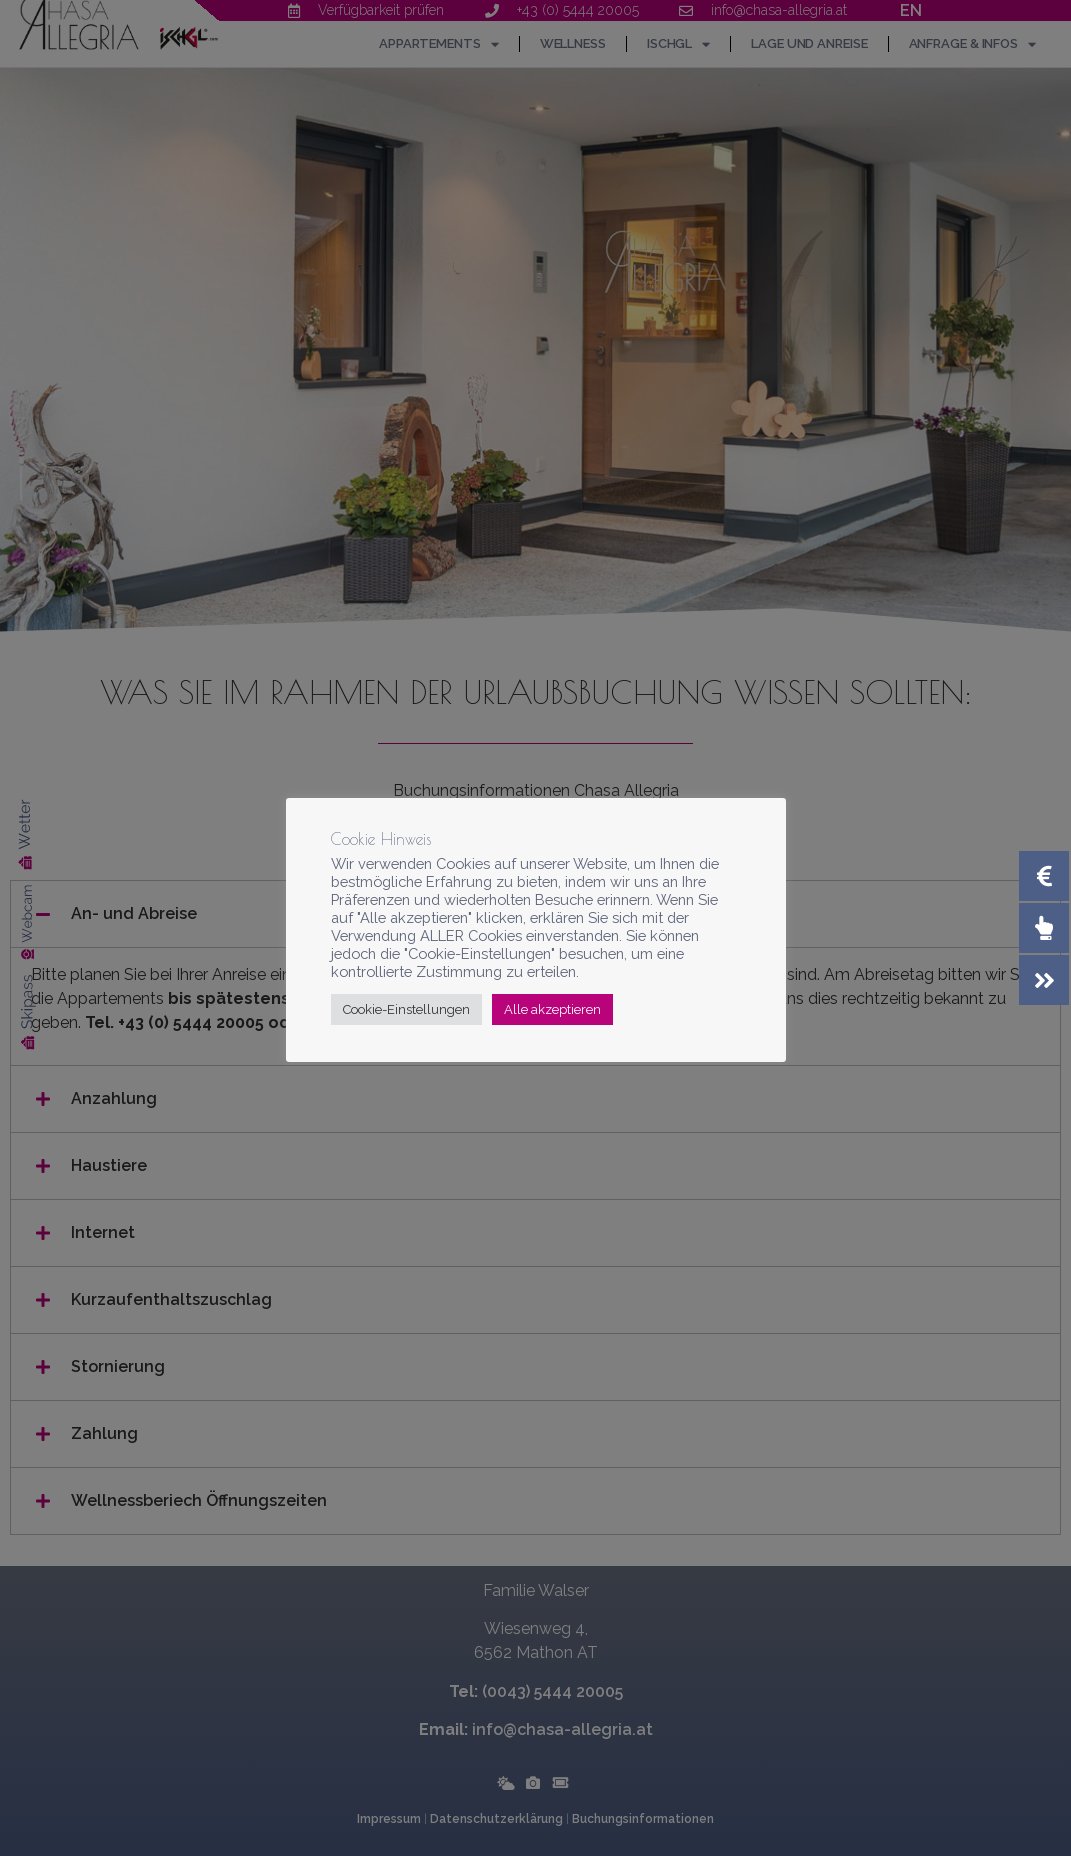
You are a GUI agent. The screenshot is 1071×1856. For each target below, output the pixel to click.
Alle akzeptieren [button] (552, 1009)
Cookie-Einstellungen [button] (406, 1009)
